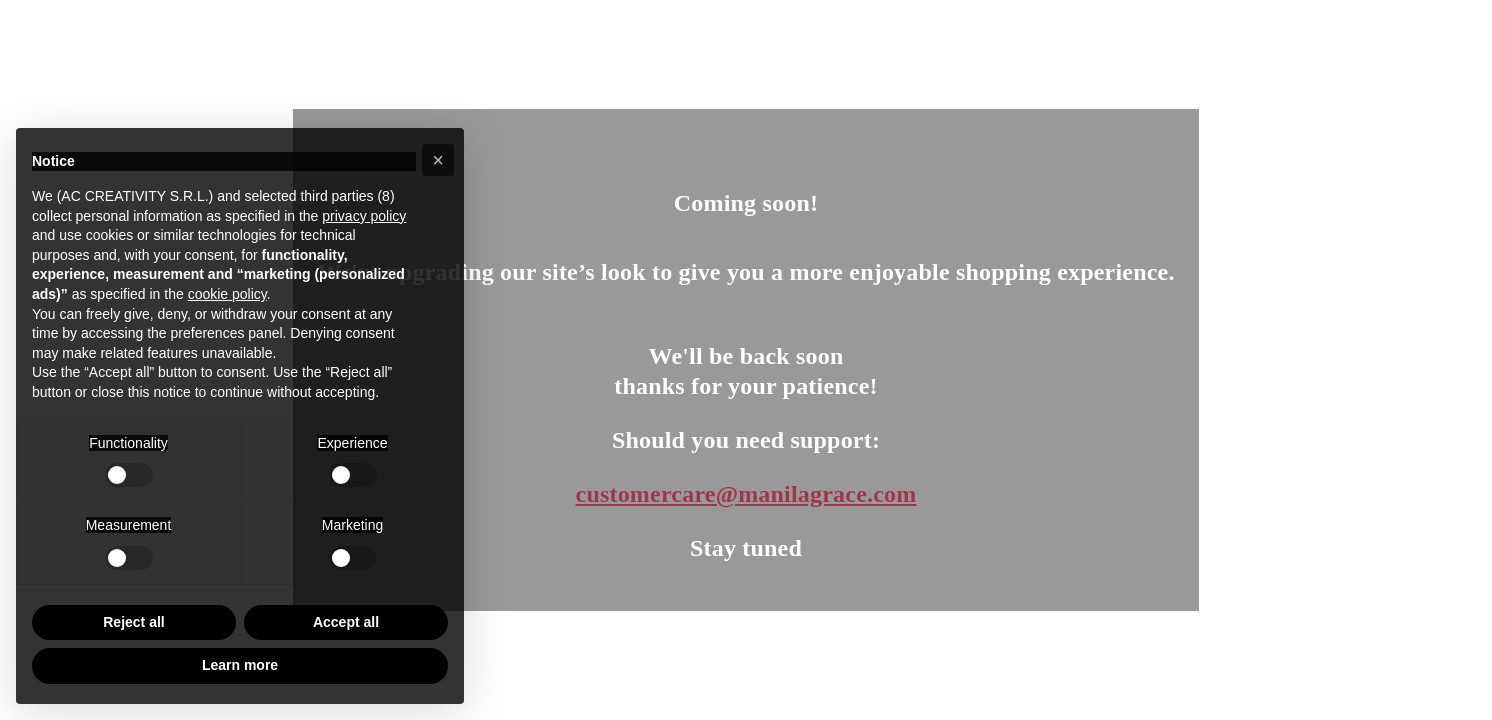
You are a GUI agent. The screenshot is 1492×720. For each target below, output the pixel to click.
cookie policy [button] (227, 294)
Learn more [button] (240, 665)
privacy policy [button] (364, 216)
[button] (438, 160)
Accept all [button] (346, 622)
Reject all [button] (133, 622)
